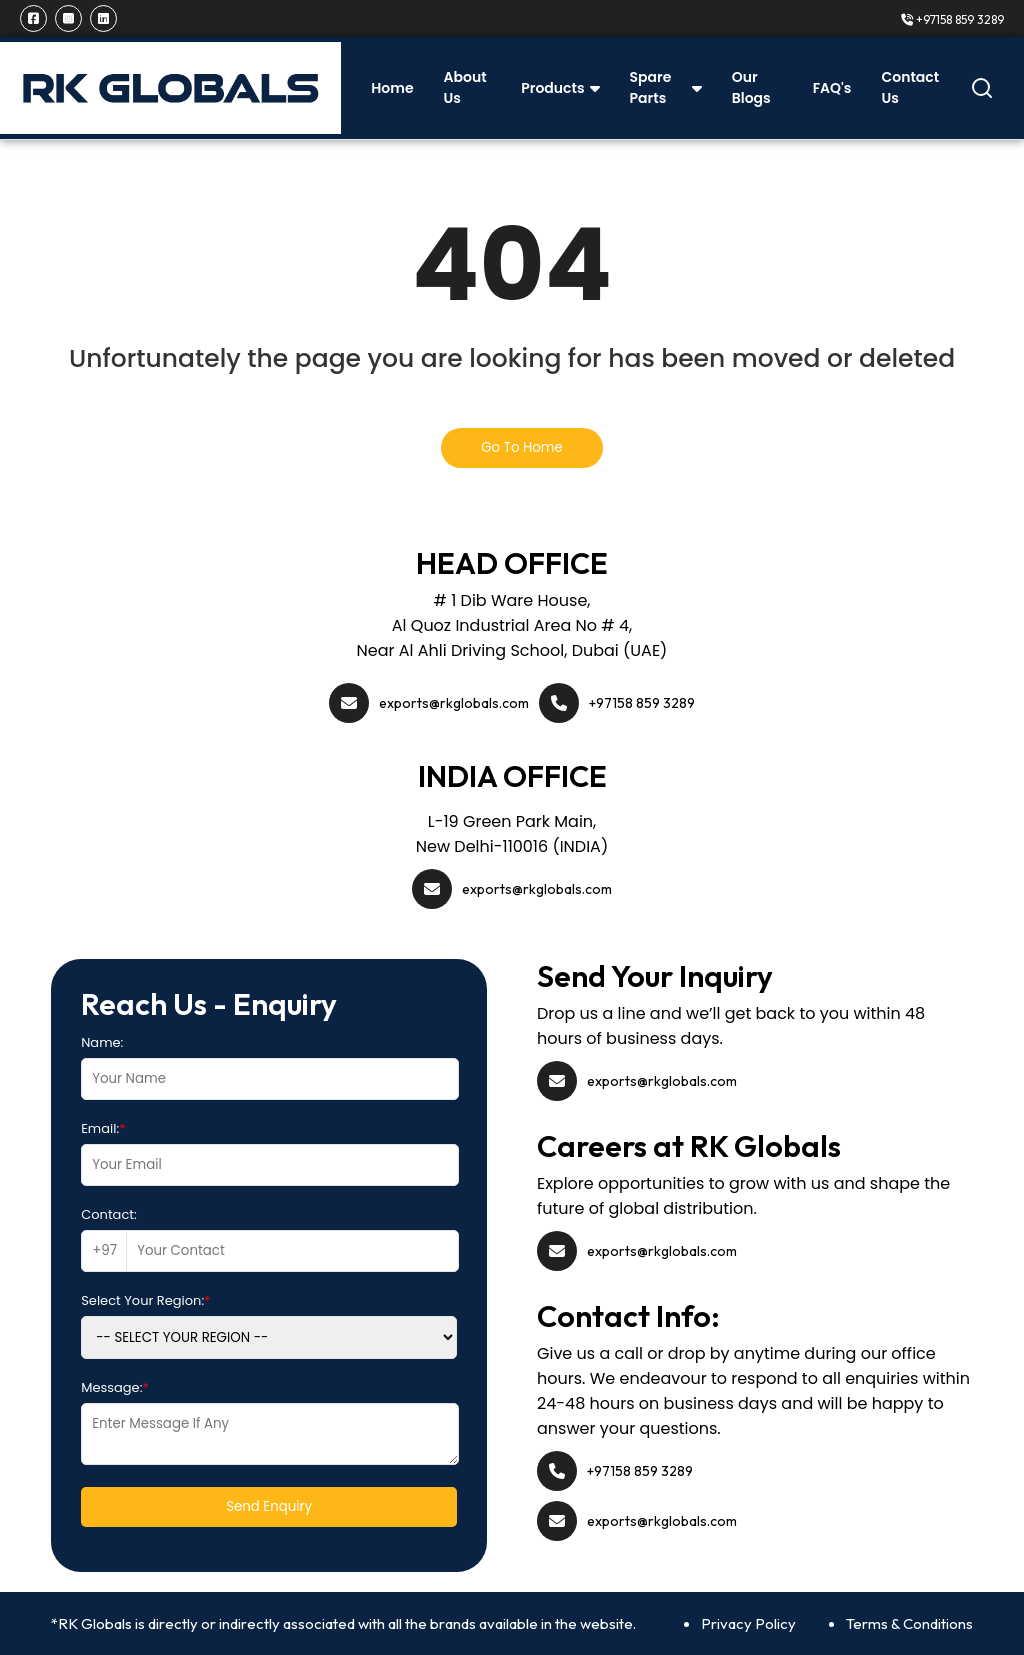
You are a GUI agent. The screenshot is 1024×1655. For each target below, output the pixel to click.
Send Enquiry (269, 1506)
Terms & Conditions (909, 1623)
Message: (115, 1387)
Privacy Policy (748, 1623)
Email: (103, 1128)
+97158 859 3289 (952, 19)
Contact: (109, 1214)
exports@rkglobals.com (454, 703)
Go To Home (522, 447)
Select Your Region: (145, 1300)
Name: (102, 1042)
